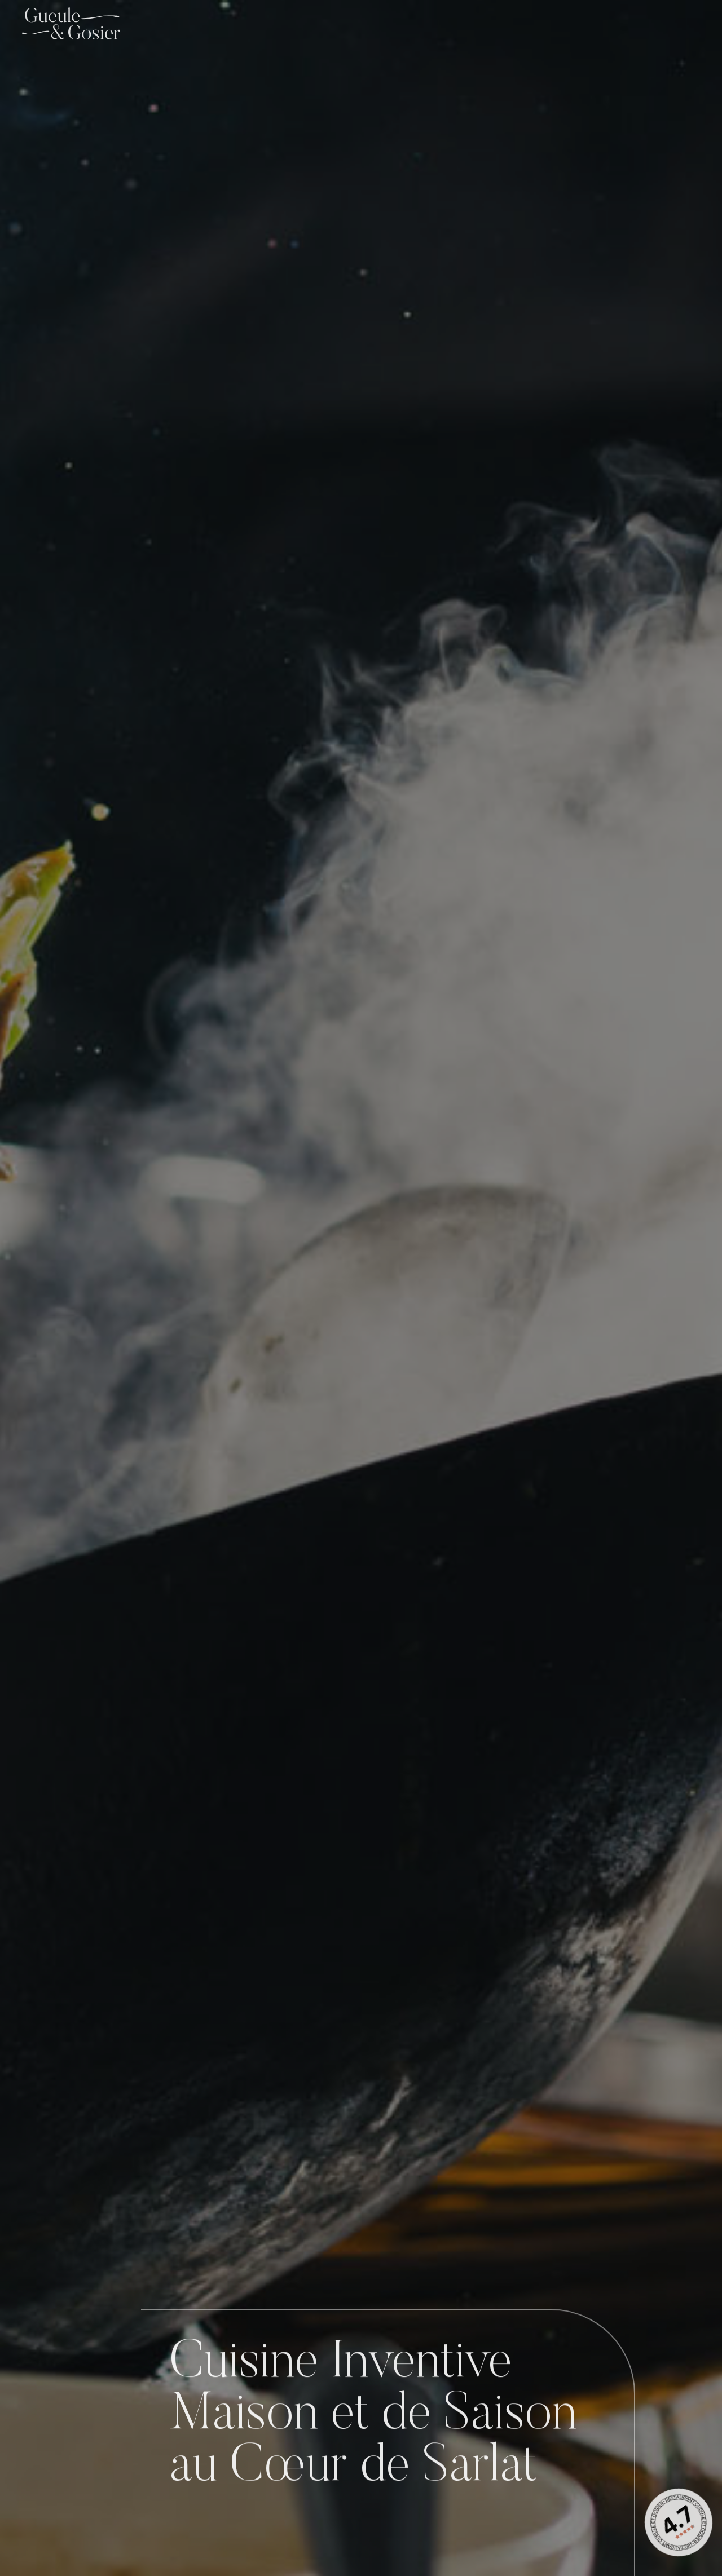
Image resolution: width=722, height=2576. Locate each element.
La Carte (528, 23)
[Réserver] (49, 2512)
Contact (674, 23)
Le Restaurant (445, 23)
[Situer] (49, 2415)
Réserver (49, 2542)
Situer (49, 2446)
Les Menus (601, 23)
